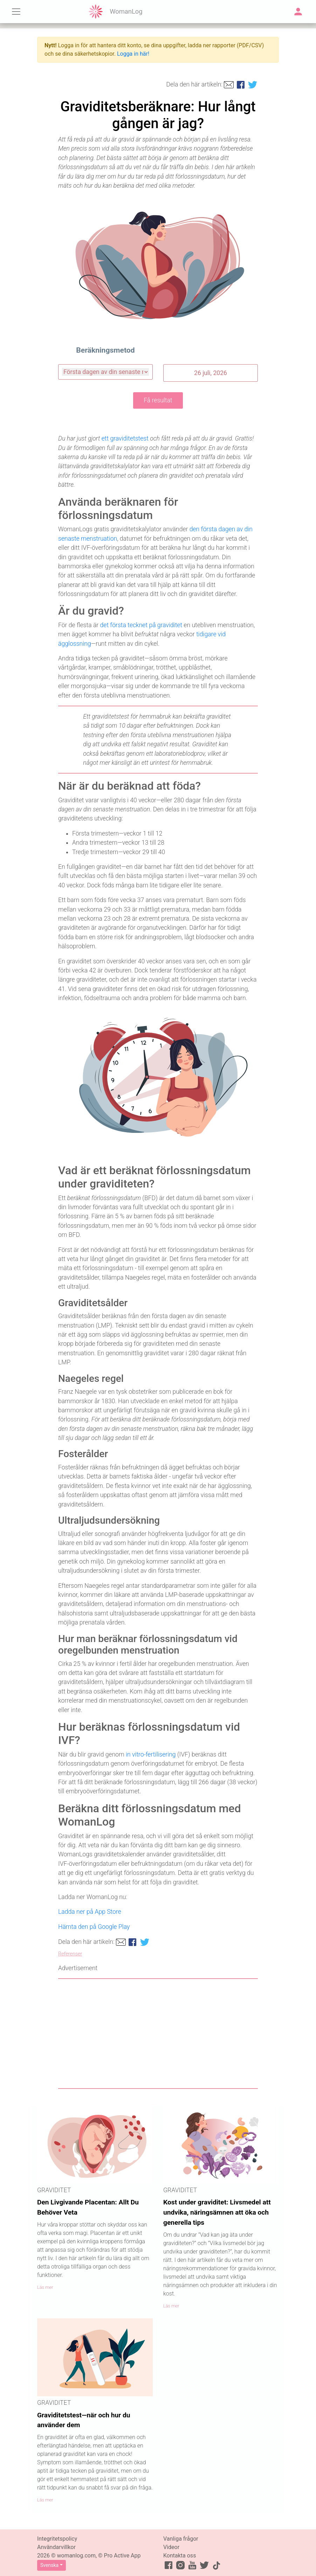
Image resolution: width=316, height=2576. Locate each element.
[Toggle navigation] (16, 11)
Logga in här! (133, 53)
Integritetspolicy (57, 2538)
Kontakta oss (179, 2555)
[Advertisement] (158, 2034)
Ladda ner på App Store (89, 1911)
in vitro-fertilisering (151, 1754)
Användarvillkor (56, 2547)
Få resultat (158, 400)
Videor (171, 2547)
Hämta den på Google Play (94, 1926)
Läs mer (45, 2287)
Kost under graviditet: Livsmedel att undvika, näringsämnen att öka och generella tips (217, 2212)
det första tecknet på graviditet (141, 625)
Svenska (49, 2565)
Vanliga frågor (180, 2538)
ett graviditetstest (125, 438)
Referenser (70, 1954)
